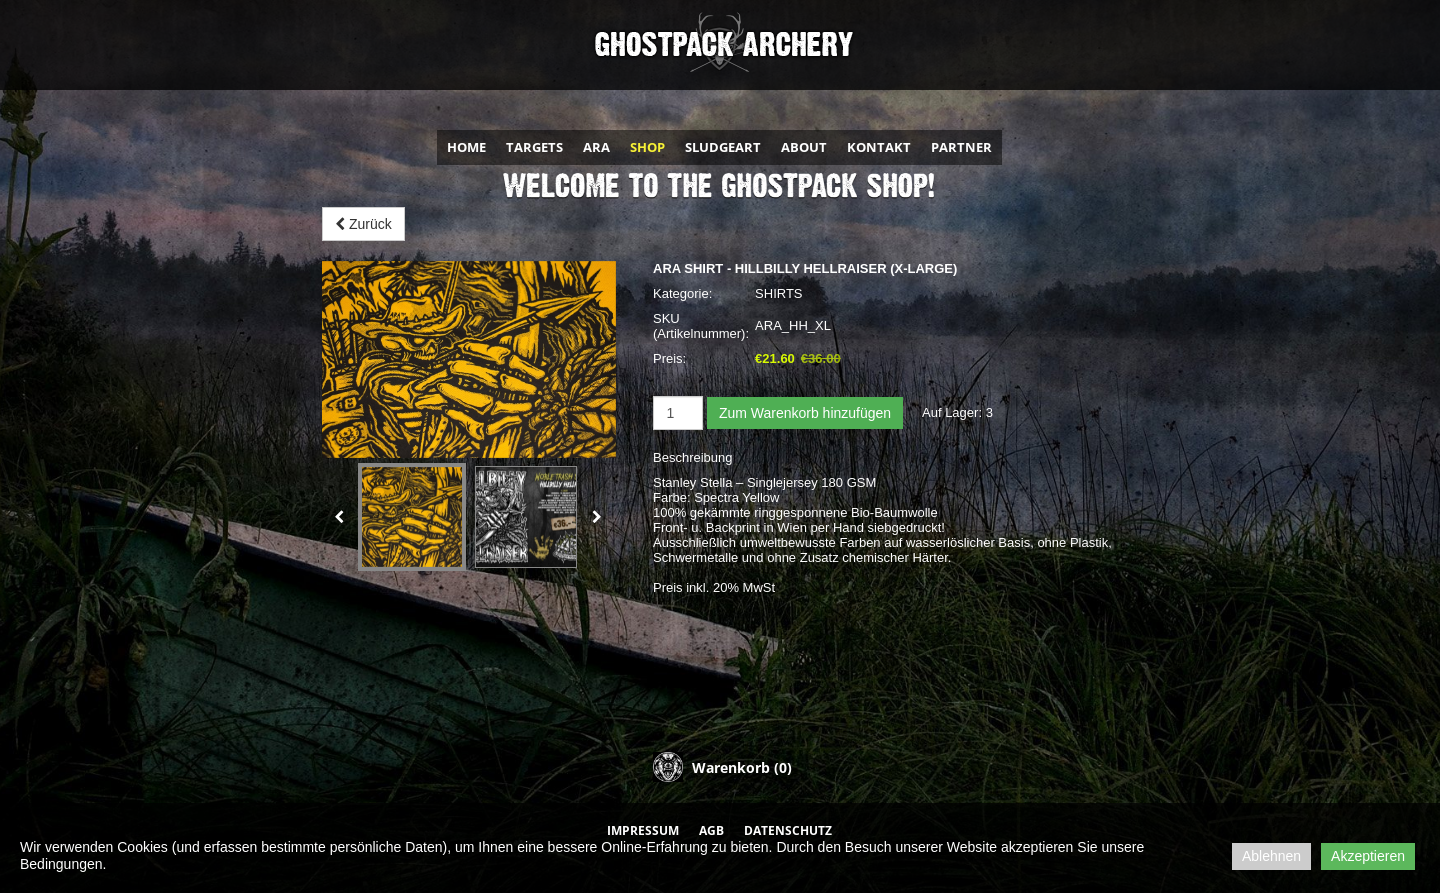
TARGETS (534, 147)
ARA (596, 147)
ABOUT (804, 147)
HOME (466, 147)
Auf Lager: (952, 412)
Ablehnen (1271, 856)
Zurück (363, 224)
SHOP (647, 147)
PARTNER (961, 147)
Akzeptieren (1368, 856)
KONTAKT (879, 147)
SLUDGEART (723, 147)
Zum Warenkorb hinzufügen (805, 413)
